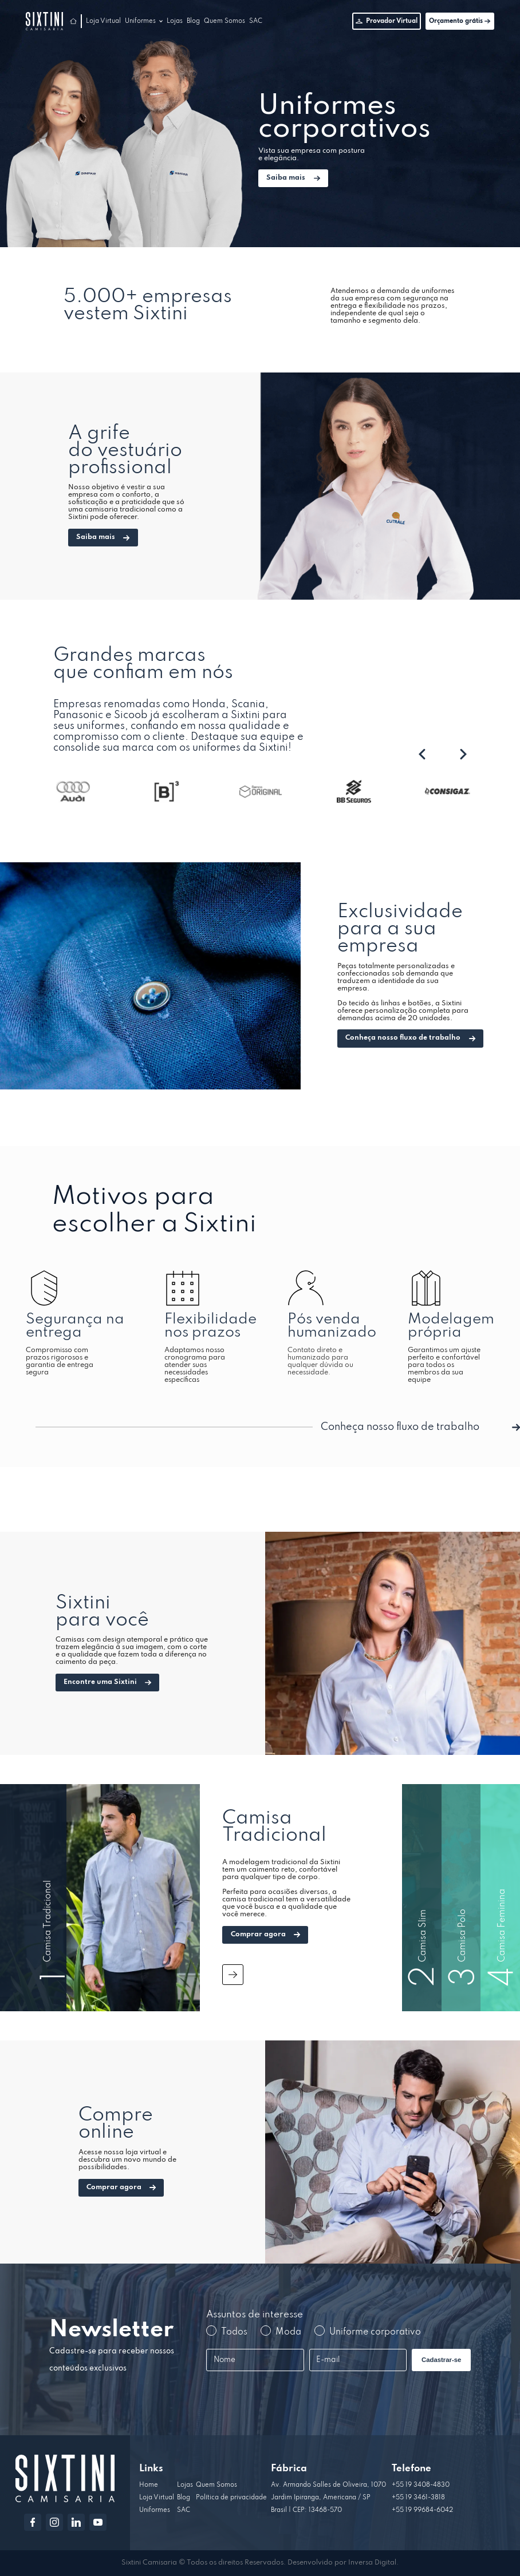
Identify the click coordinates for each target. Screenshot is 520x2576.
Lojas (175, 21)
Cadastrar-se (441, 2359)
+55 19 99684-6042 (422, 2510)
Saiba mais (293, 178)
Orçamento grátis (459, 21)
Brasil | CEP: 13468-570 (306, 2510)
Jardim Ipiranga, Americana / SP (321, 2497)
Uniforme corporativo (367, 2331)
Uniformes (140, 21)
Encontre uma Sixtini (107, 1682)
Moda (281, 2331)
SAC (255, 21)
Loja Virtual (103, 21)
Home (148, 2485)
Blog (193, 21)
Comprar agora (265, 1934)
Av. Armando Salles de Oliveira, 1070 (328, 2485)
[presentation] (422, 754)
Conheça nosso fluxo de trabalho (410, 1038)
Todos (226, 2331)
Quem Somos (224, 21)
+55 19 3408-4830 (421, 2485)
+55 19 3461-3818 (418, 2497)
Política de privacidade (231, 2497)
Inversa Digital (372, 2562)
